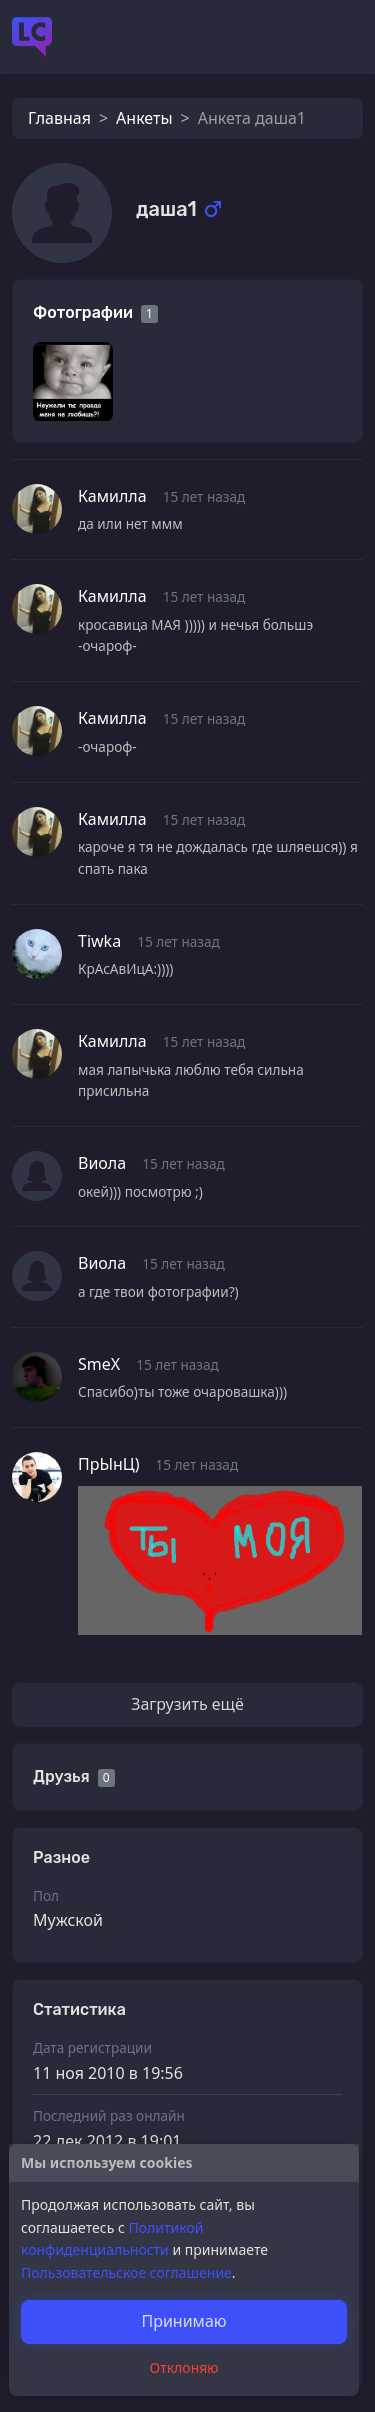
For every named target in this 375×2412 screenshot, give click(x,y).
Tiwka (99, 941)
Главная (59, 118)
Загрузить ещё (187, 1704)
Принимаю (183, 2321)
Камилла (112, 496)
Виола (102, 1163)
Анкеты (144, 118)
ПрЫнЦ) (109, 1464)
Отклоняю (184, 2367)
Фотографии (83, 312)
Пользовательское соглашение (126, 2272)
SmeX (99, 1364)
